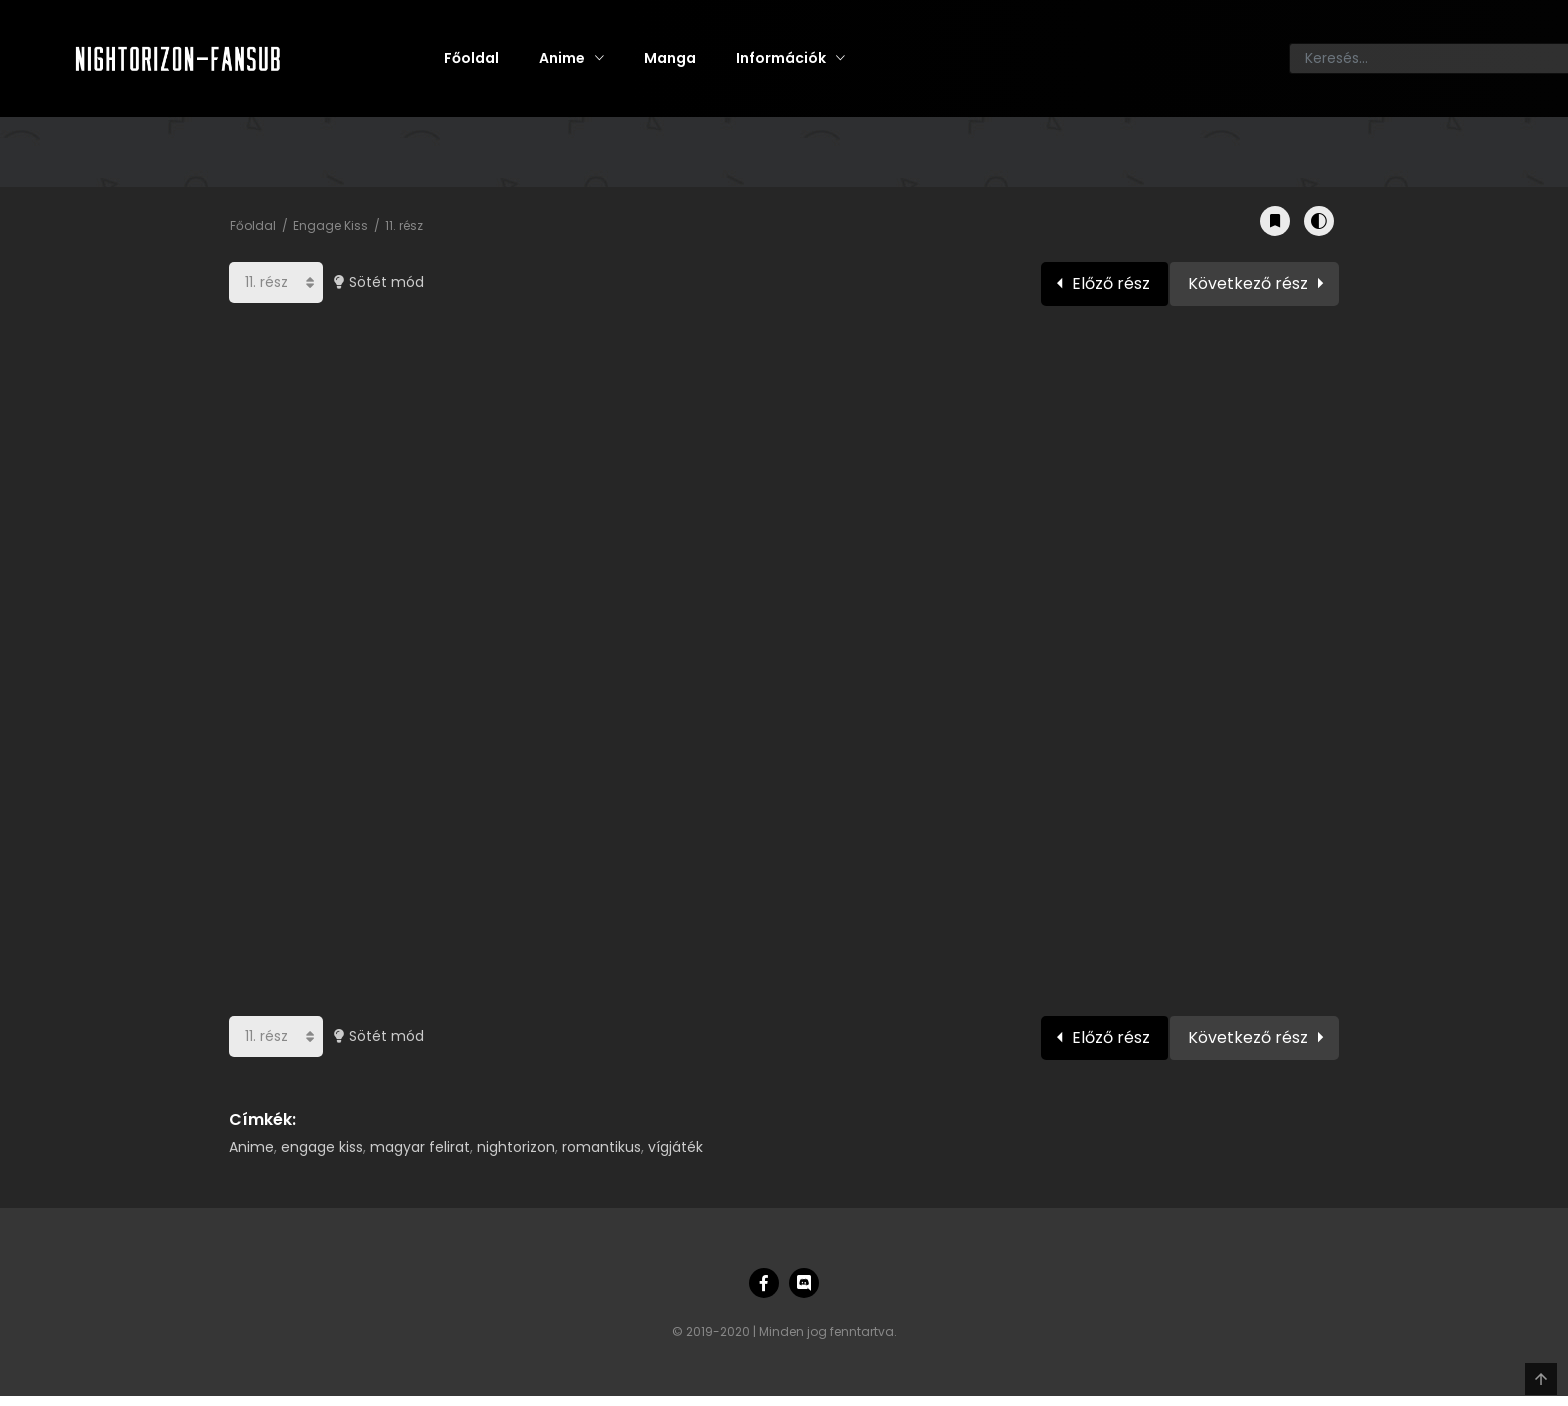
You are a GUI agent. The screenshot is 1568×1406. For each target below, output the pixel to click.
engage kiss (322, 1147)
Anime (562, 58)
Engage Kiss (330, 225)
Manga (670, 58)
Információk (781, 58)
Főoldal (471, 58)
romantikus (601, 1147)
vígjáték (675, 1147)
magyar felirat (420, 1147)
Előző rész (1111, 283)
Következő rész (1248, 283)
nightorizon (516, 1147)
